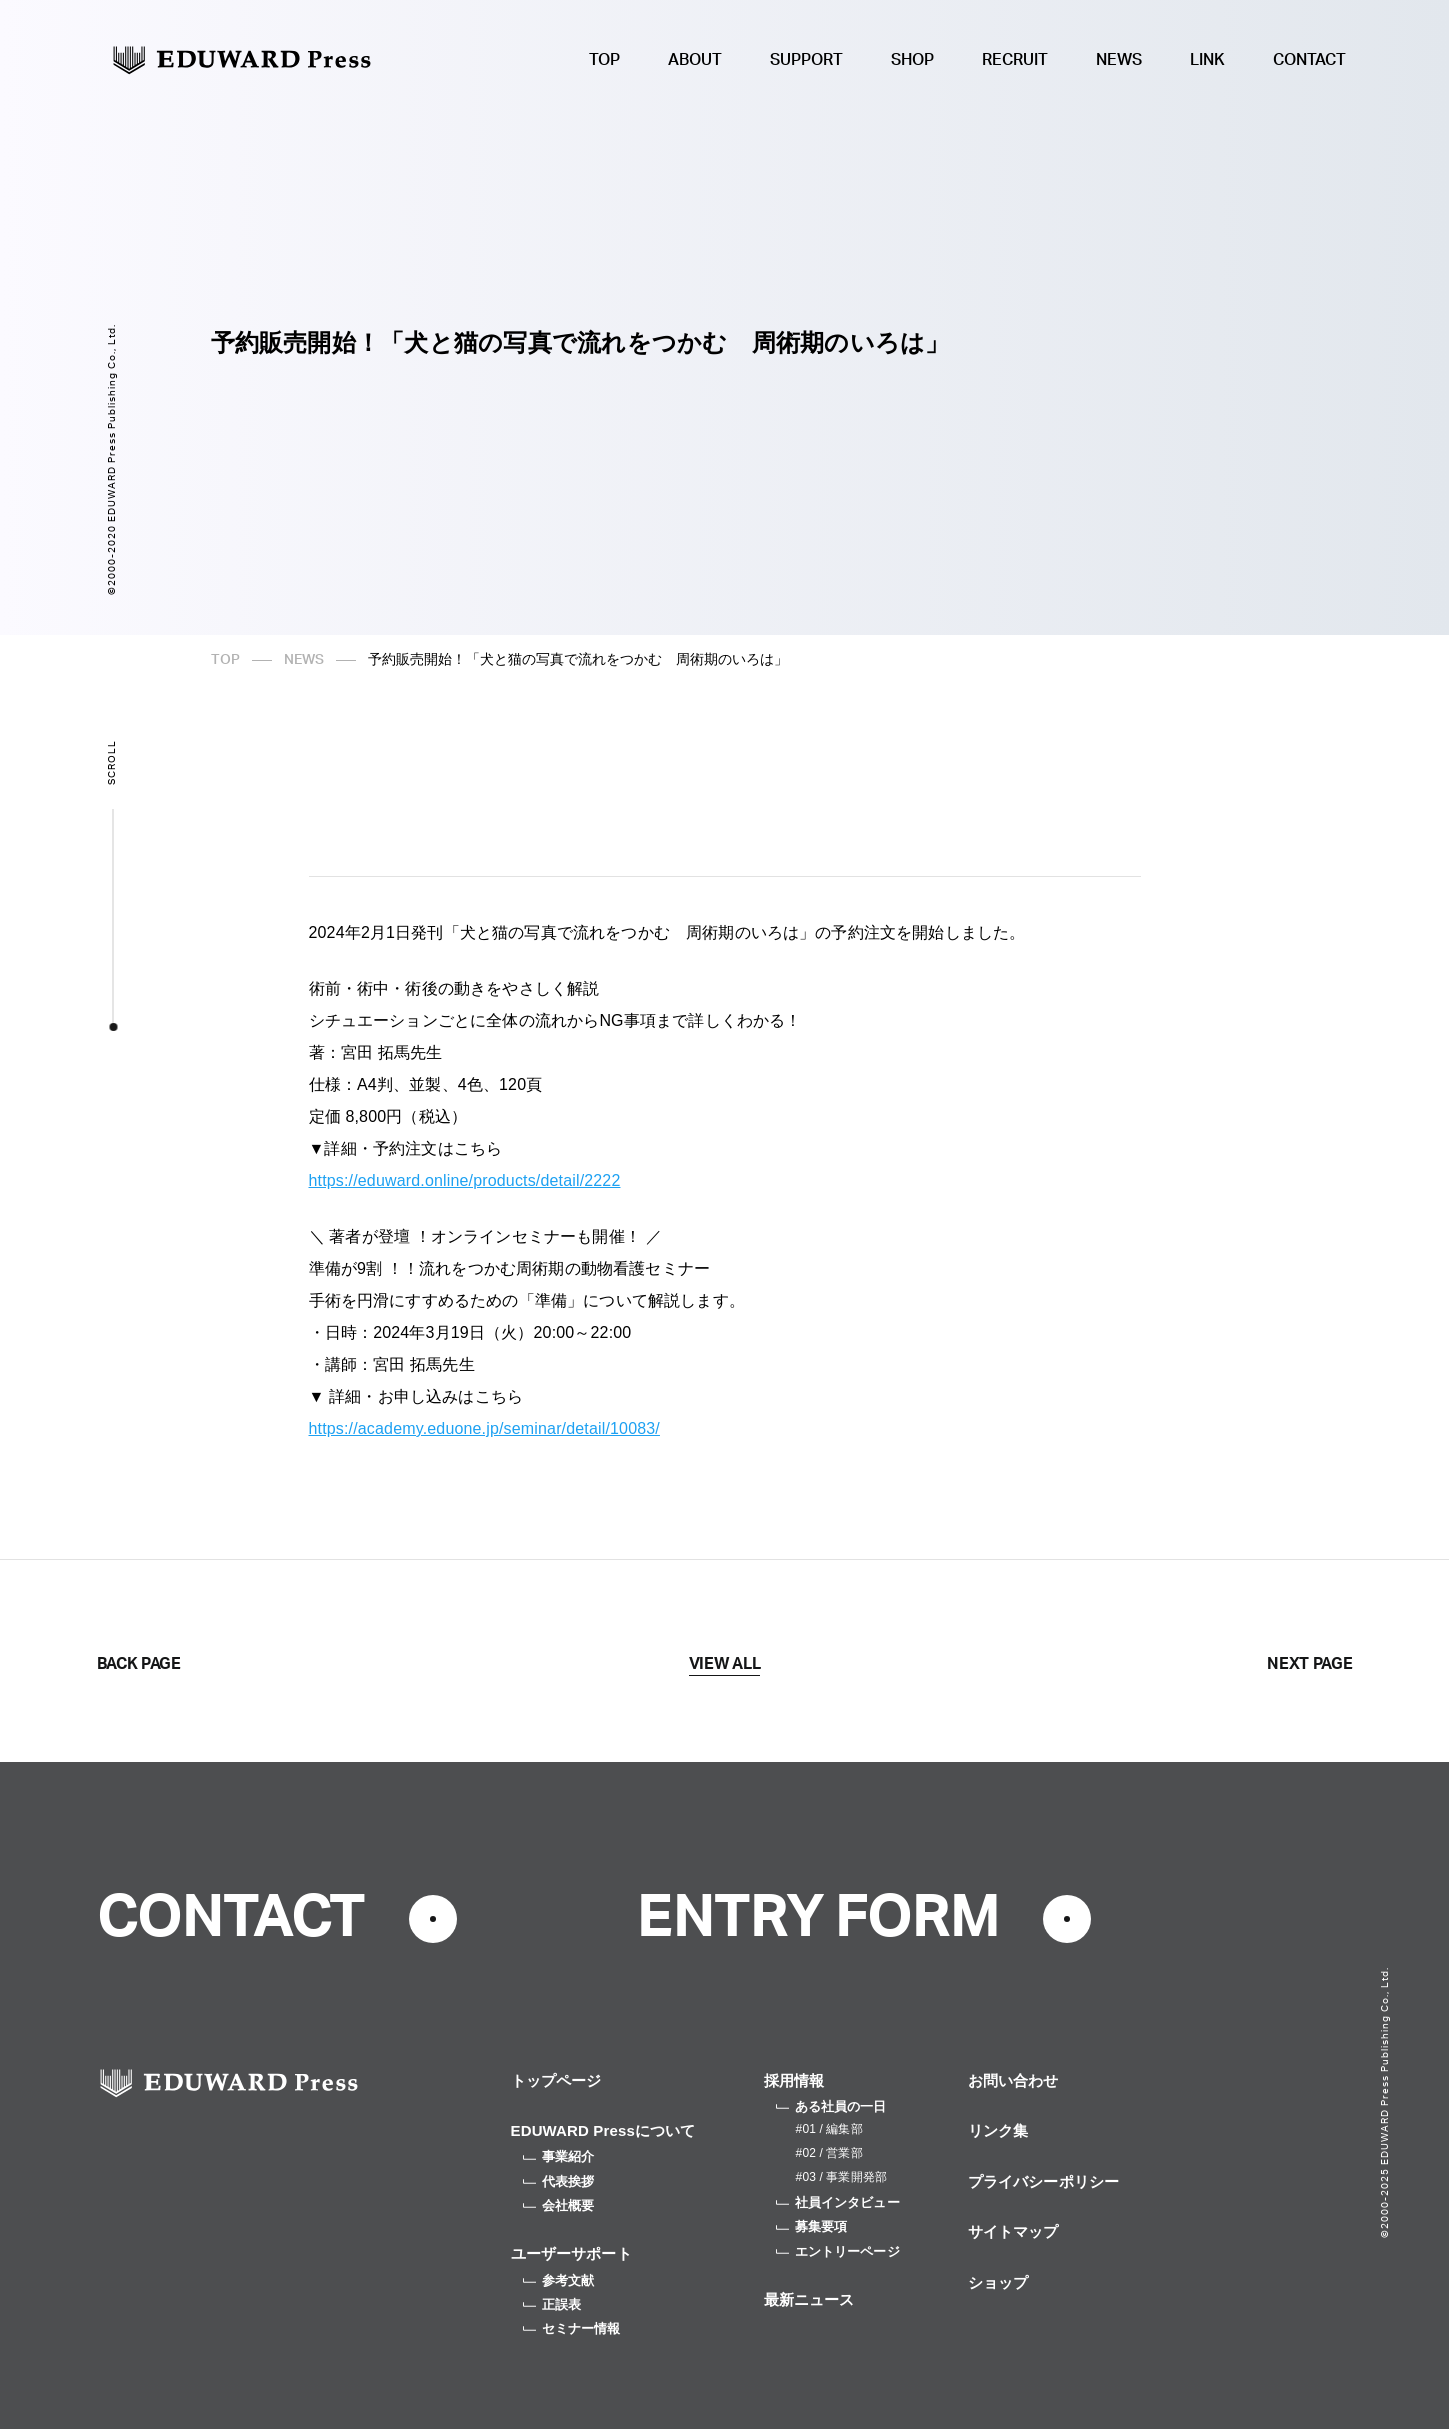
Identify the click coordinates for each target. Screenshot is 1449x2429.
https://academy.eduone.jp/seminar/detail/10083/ (484, 1428)
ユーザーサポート (571, 2253)
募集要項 (812, 2226)
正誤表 (552, 2304)
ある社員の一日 (831, 2106)
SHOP (912, 60)
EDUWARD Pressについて (603, 2130)
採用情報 (794, 2080)
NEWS (1119, 60)
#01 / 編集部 (829, 2129)
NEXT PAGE (1309, 1664)
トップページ (556, 2080)
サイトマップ (1013, 2231)
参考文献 (559, 2280)
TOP (604, 60)
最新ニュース (809, 2299)
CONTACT (1309, 60)
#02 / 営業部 (829, 2153)
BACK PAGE (139, 1664)
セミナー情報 (572, 2328)
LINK (1207, 60)
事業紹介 (559, 2156)
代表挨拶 (559, 2181)
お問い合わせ (1013, 2080)
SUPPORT (806, 60)
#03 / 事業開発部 (841, 2177)
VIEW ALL (724, 1664)
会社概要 (559, 2205)
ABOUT (695, 60)
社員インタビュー (838, 2202)
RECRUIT (1015, 60)
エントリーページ (838, 2251)
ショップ (998, 2282)
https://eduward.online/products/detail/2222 (465, 1180)
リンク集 (998, 2130)
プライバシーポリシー (1044, 2181)
